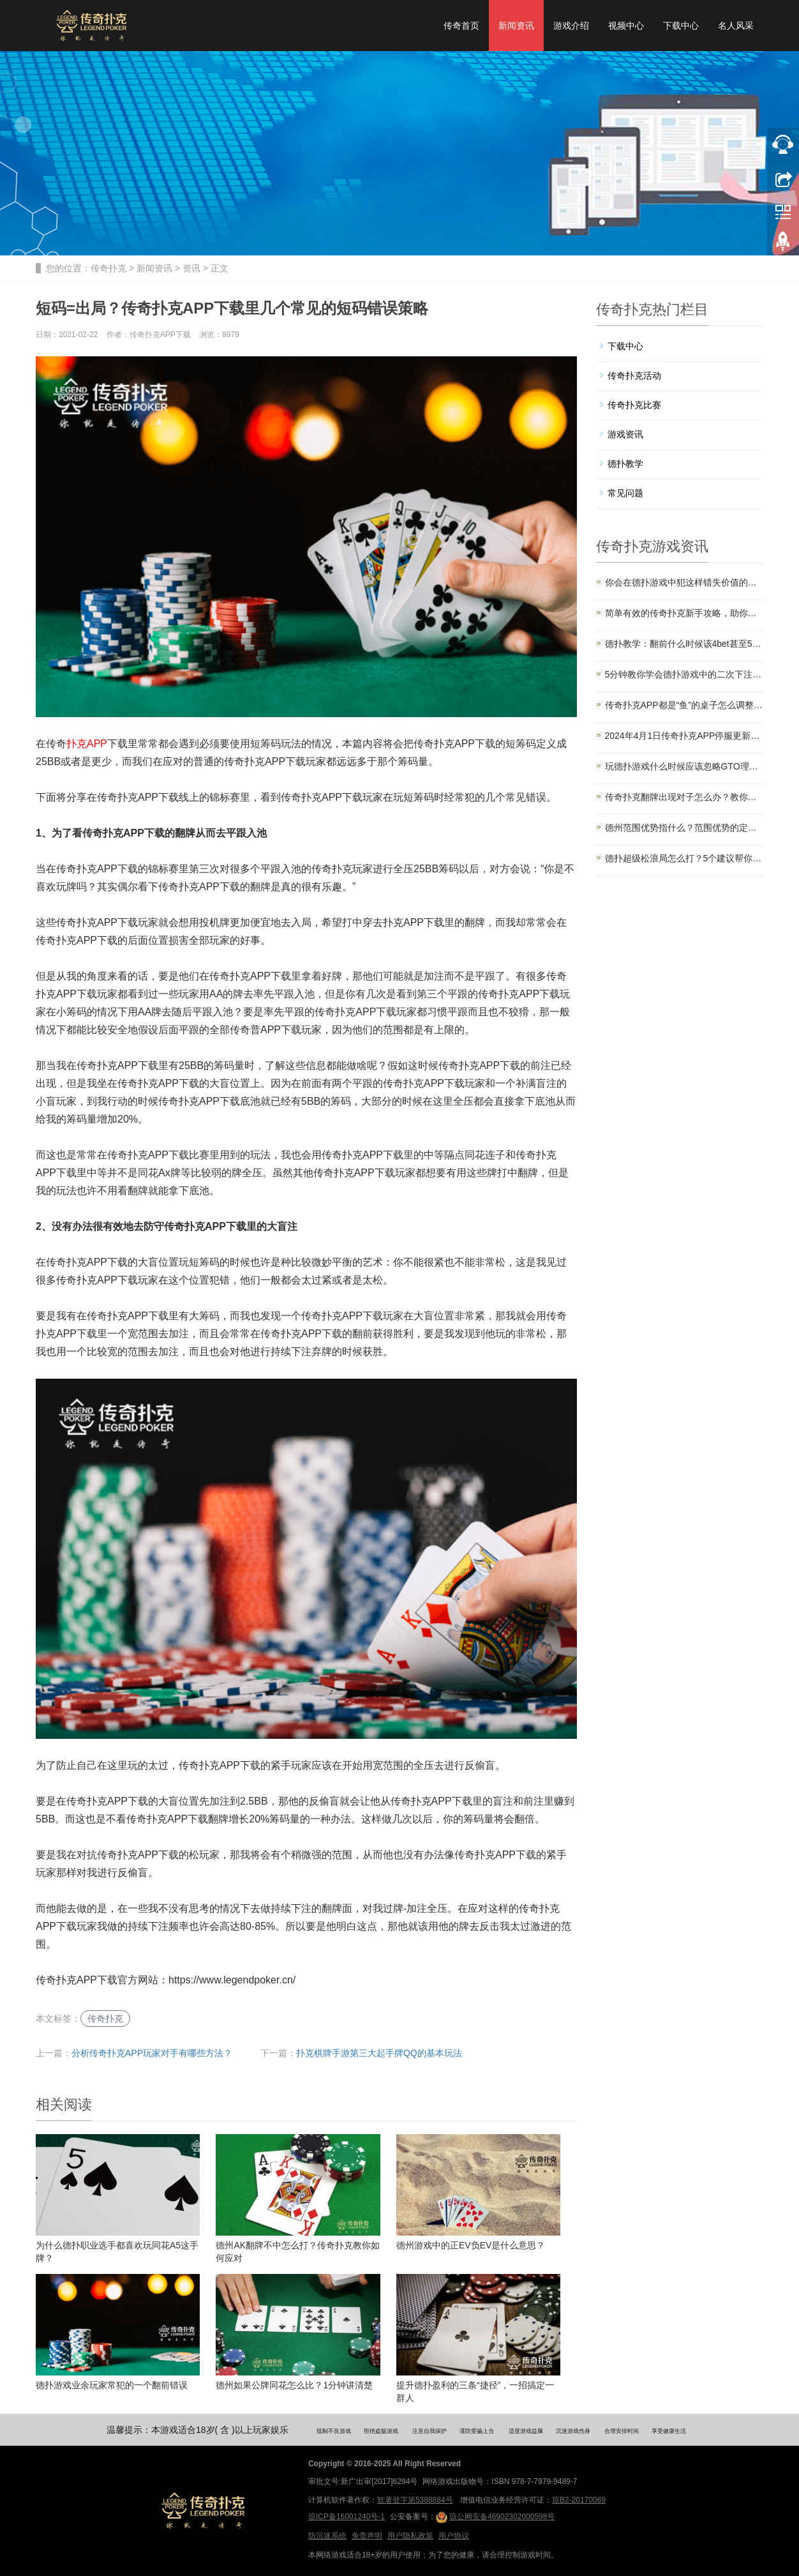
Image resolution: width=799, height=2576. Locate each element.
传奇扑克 (108, 268)
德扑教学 (625, 463)
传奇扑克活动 (634, 375)
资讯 (191, 268)
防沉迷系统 (327, 2535)
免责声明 (367, 2535)
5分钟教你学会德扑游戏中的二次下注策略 (684, 674)
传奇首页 (461, 25)
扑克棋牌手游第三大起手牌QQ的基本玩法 (379, 2053)
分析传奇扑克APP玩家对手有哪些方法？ (151, 2053)
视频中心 (626, 25)
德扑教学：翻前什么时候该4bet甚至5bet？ (684, 644)
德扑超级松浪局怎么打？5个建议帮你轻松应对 (684, 858)
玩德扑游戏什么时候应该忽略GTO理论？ (684, 766)
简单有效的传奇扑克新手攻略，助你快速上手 (684, 613)
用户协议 (453, 2535)
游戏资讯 (625, 434)
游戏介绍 (571, 25)
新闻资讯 (516, 25)
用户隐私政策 (410, 2535)
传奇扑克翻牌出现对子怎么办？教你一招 (684, 797)
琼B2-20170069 (579, 2500)
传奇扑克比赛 (634, 405)
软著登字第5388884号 (415, 2500)
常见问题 (625, 493)
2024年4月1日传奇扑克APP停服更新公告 (684, 736)
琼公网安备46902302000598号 (495, 2517)
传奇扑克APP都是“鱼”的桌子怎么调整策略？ (684, 705)
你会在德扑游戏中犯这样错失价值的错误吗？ (684, 582)
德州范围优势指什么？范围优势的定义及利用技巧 (684, 827)
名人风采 (736, 25)
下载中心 (681, 25)
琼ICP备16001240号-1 (346, 2516)
